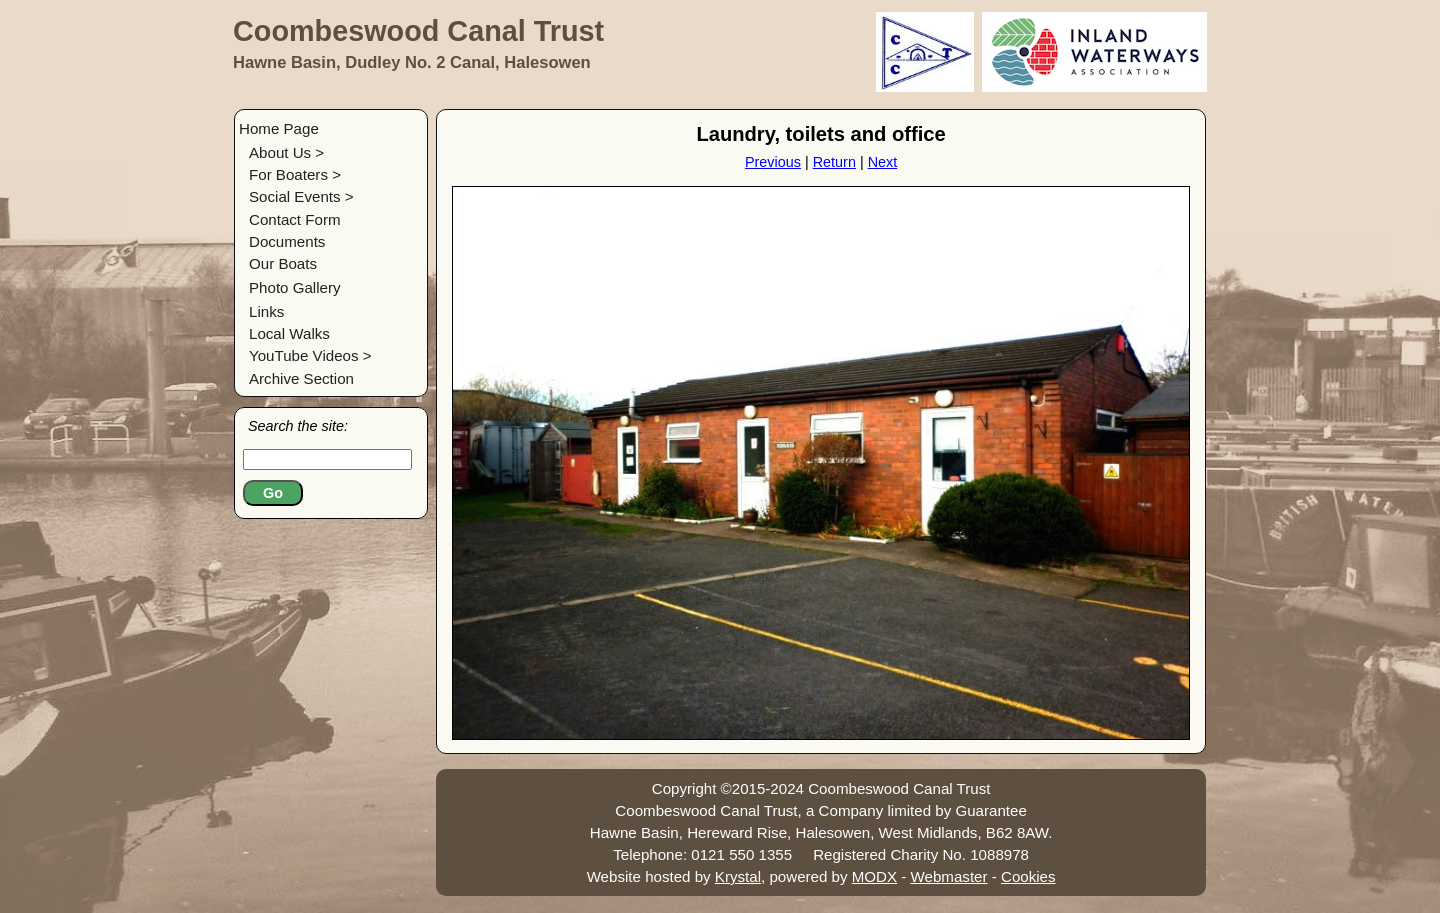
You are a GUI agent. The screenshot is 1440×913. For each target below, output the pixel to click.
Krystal (738, 876)
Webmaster (949, 876)
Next (883, 162)
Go (273, 493)
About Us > (286, 152)
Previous (773, 162)
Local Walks (289, 333)
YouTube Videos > (310, 355)
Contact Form (295, 219)
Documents (287, 241)
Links (266, 311)
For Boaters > (295, 174)
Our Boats (283, 263)
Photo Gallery (295, 287)
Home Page (279, 128)
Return (834, 162)
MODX (874, 876)
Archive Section (301, 378)
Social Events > (301, 196)
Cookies (1028, 876)
